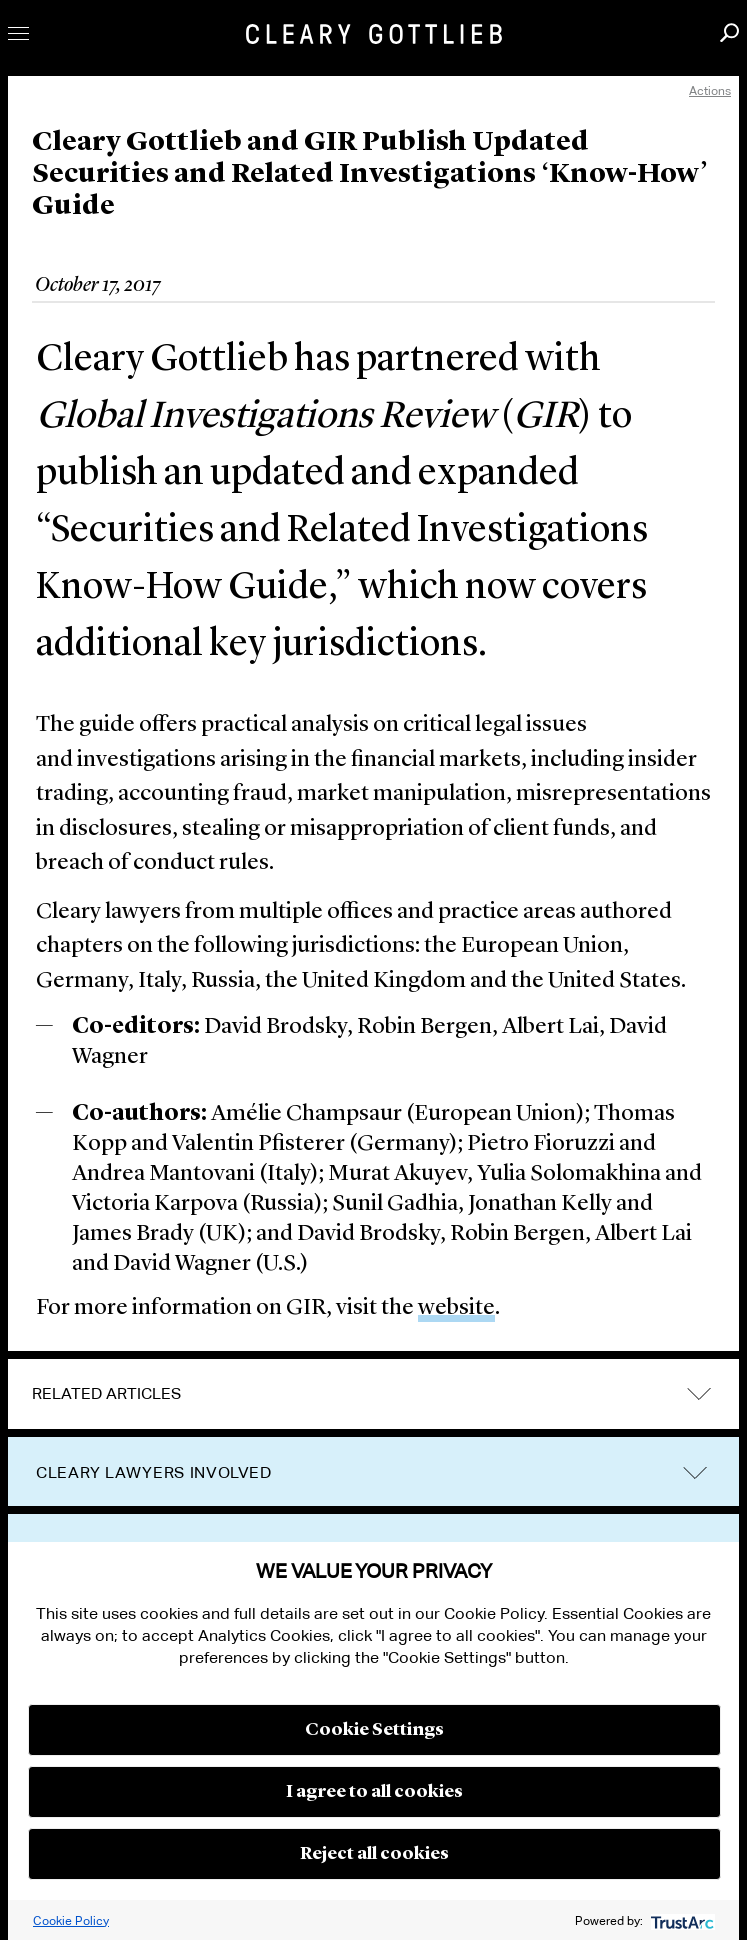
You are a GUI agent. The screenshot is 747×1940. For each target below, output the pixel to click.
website (456, 1308)
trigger (695, 1473)
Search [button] (729, 32)
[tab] (373, 1394)
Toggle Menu (18, 33)
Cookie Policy (71, 1920)
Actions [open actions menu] (710, 90)
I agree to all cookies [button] (374, 1792)
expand (699, 1393)
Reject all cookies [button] (374, 1854)
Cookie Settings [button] (374, 1730)
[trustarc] (680, 1920)
